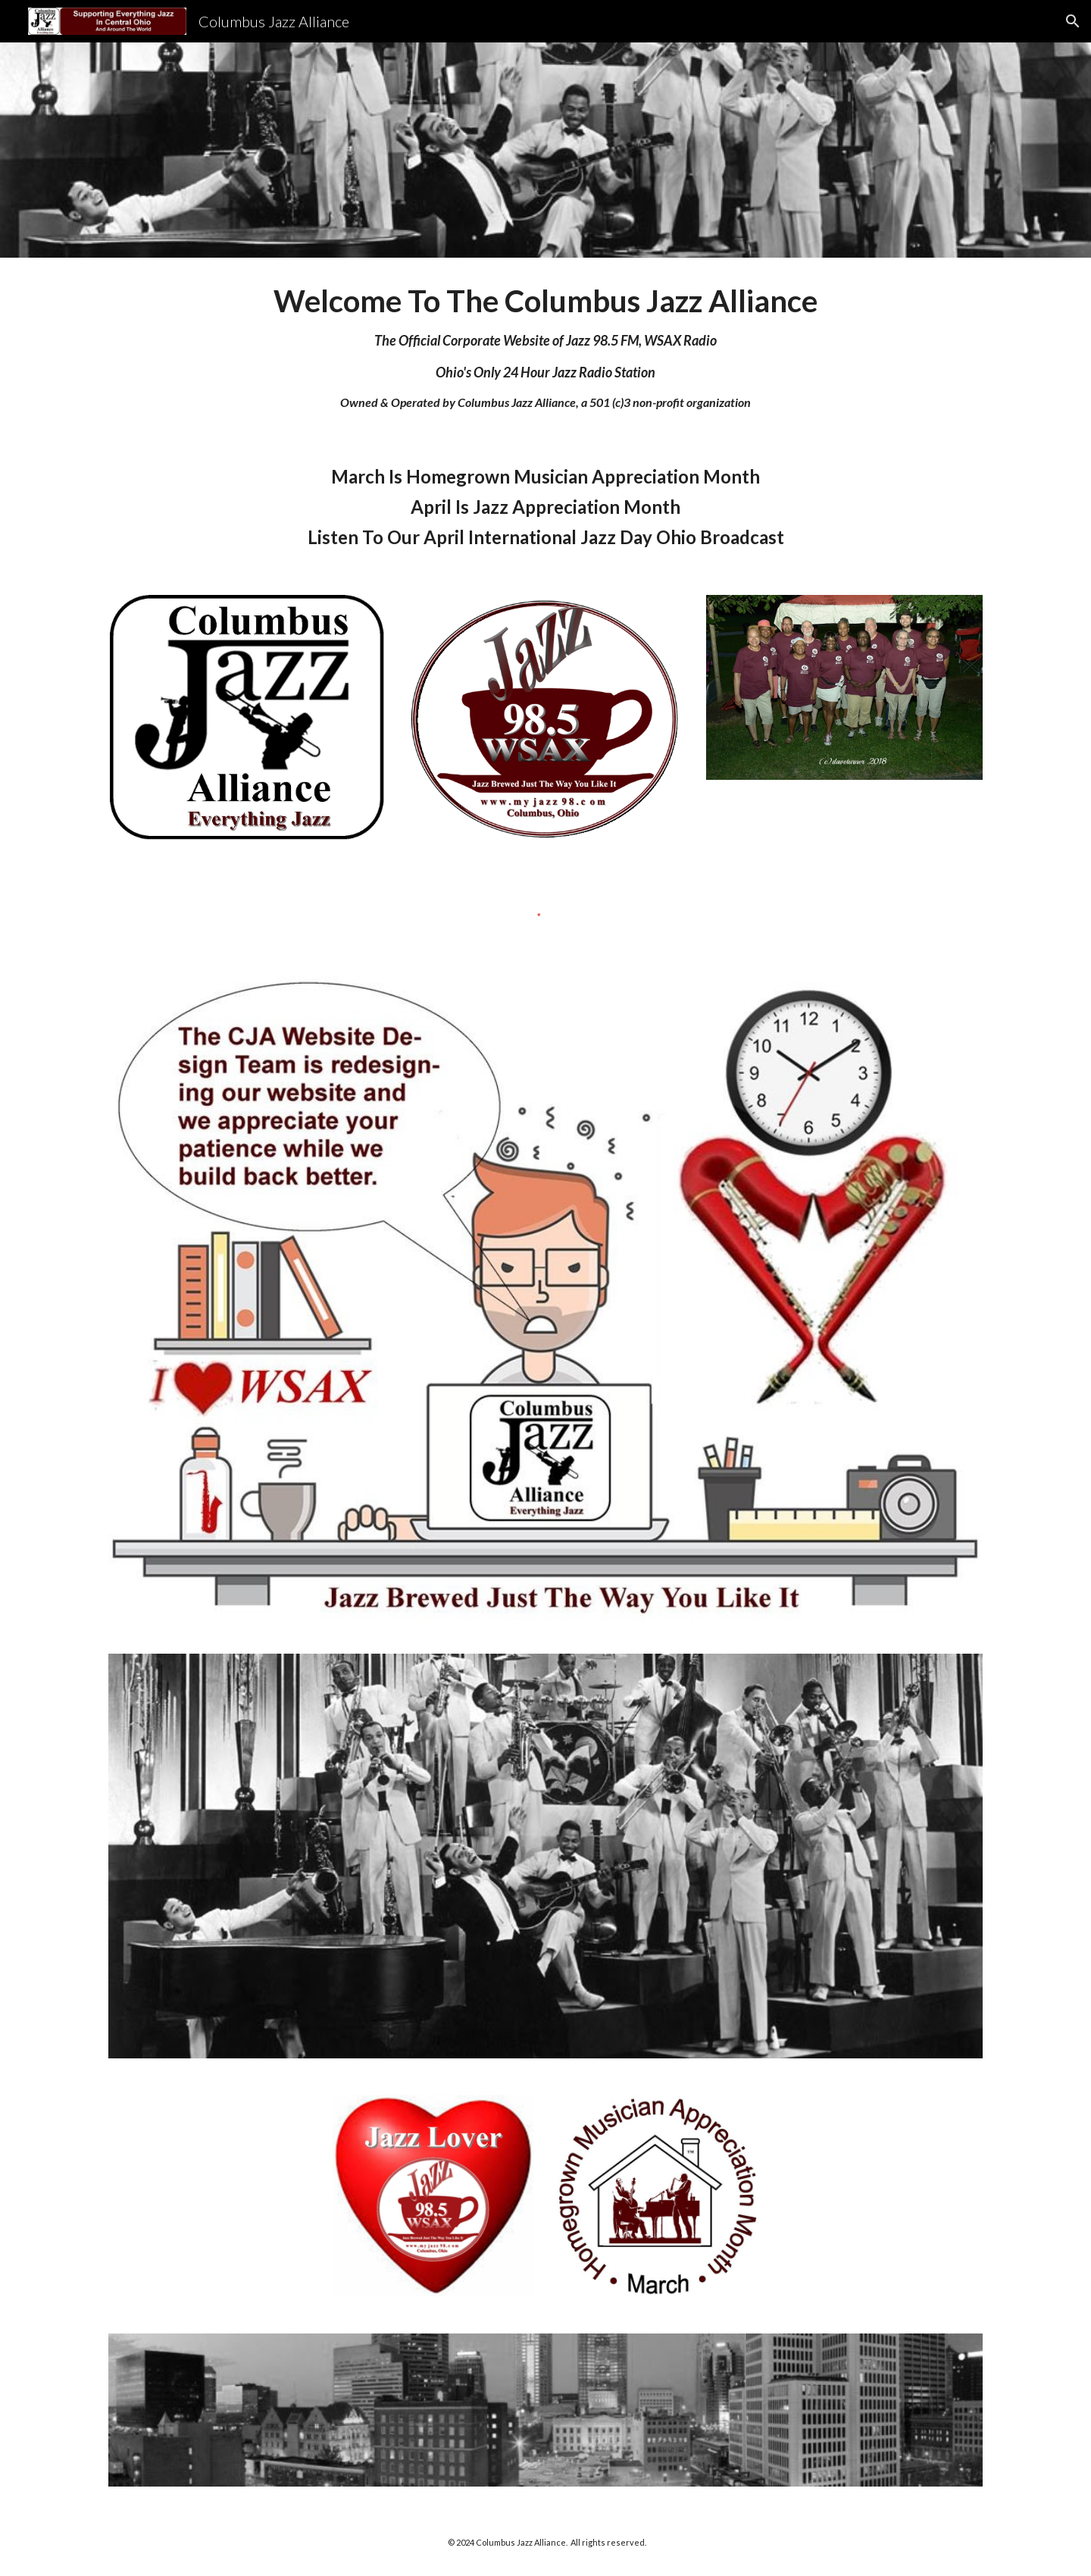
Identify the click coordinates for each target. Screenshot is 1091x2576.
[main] (545, 347)
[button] (1073, 21)
